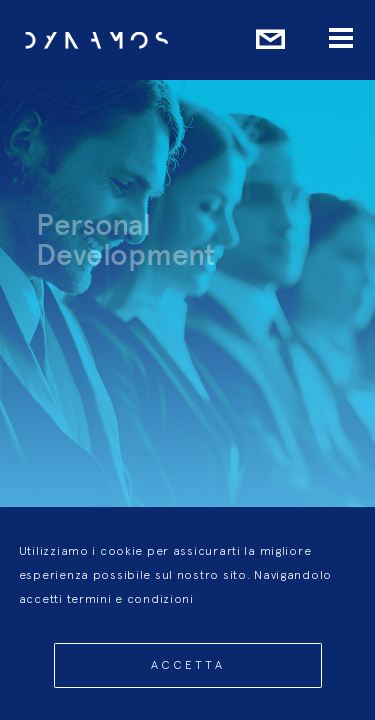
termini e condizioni (130, 615)
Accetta (188, 681)
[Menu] (341, 40)
